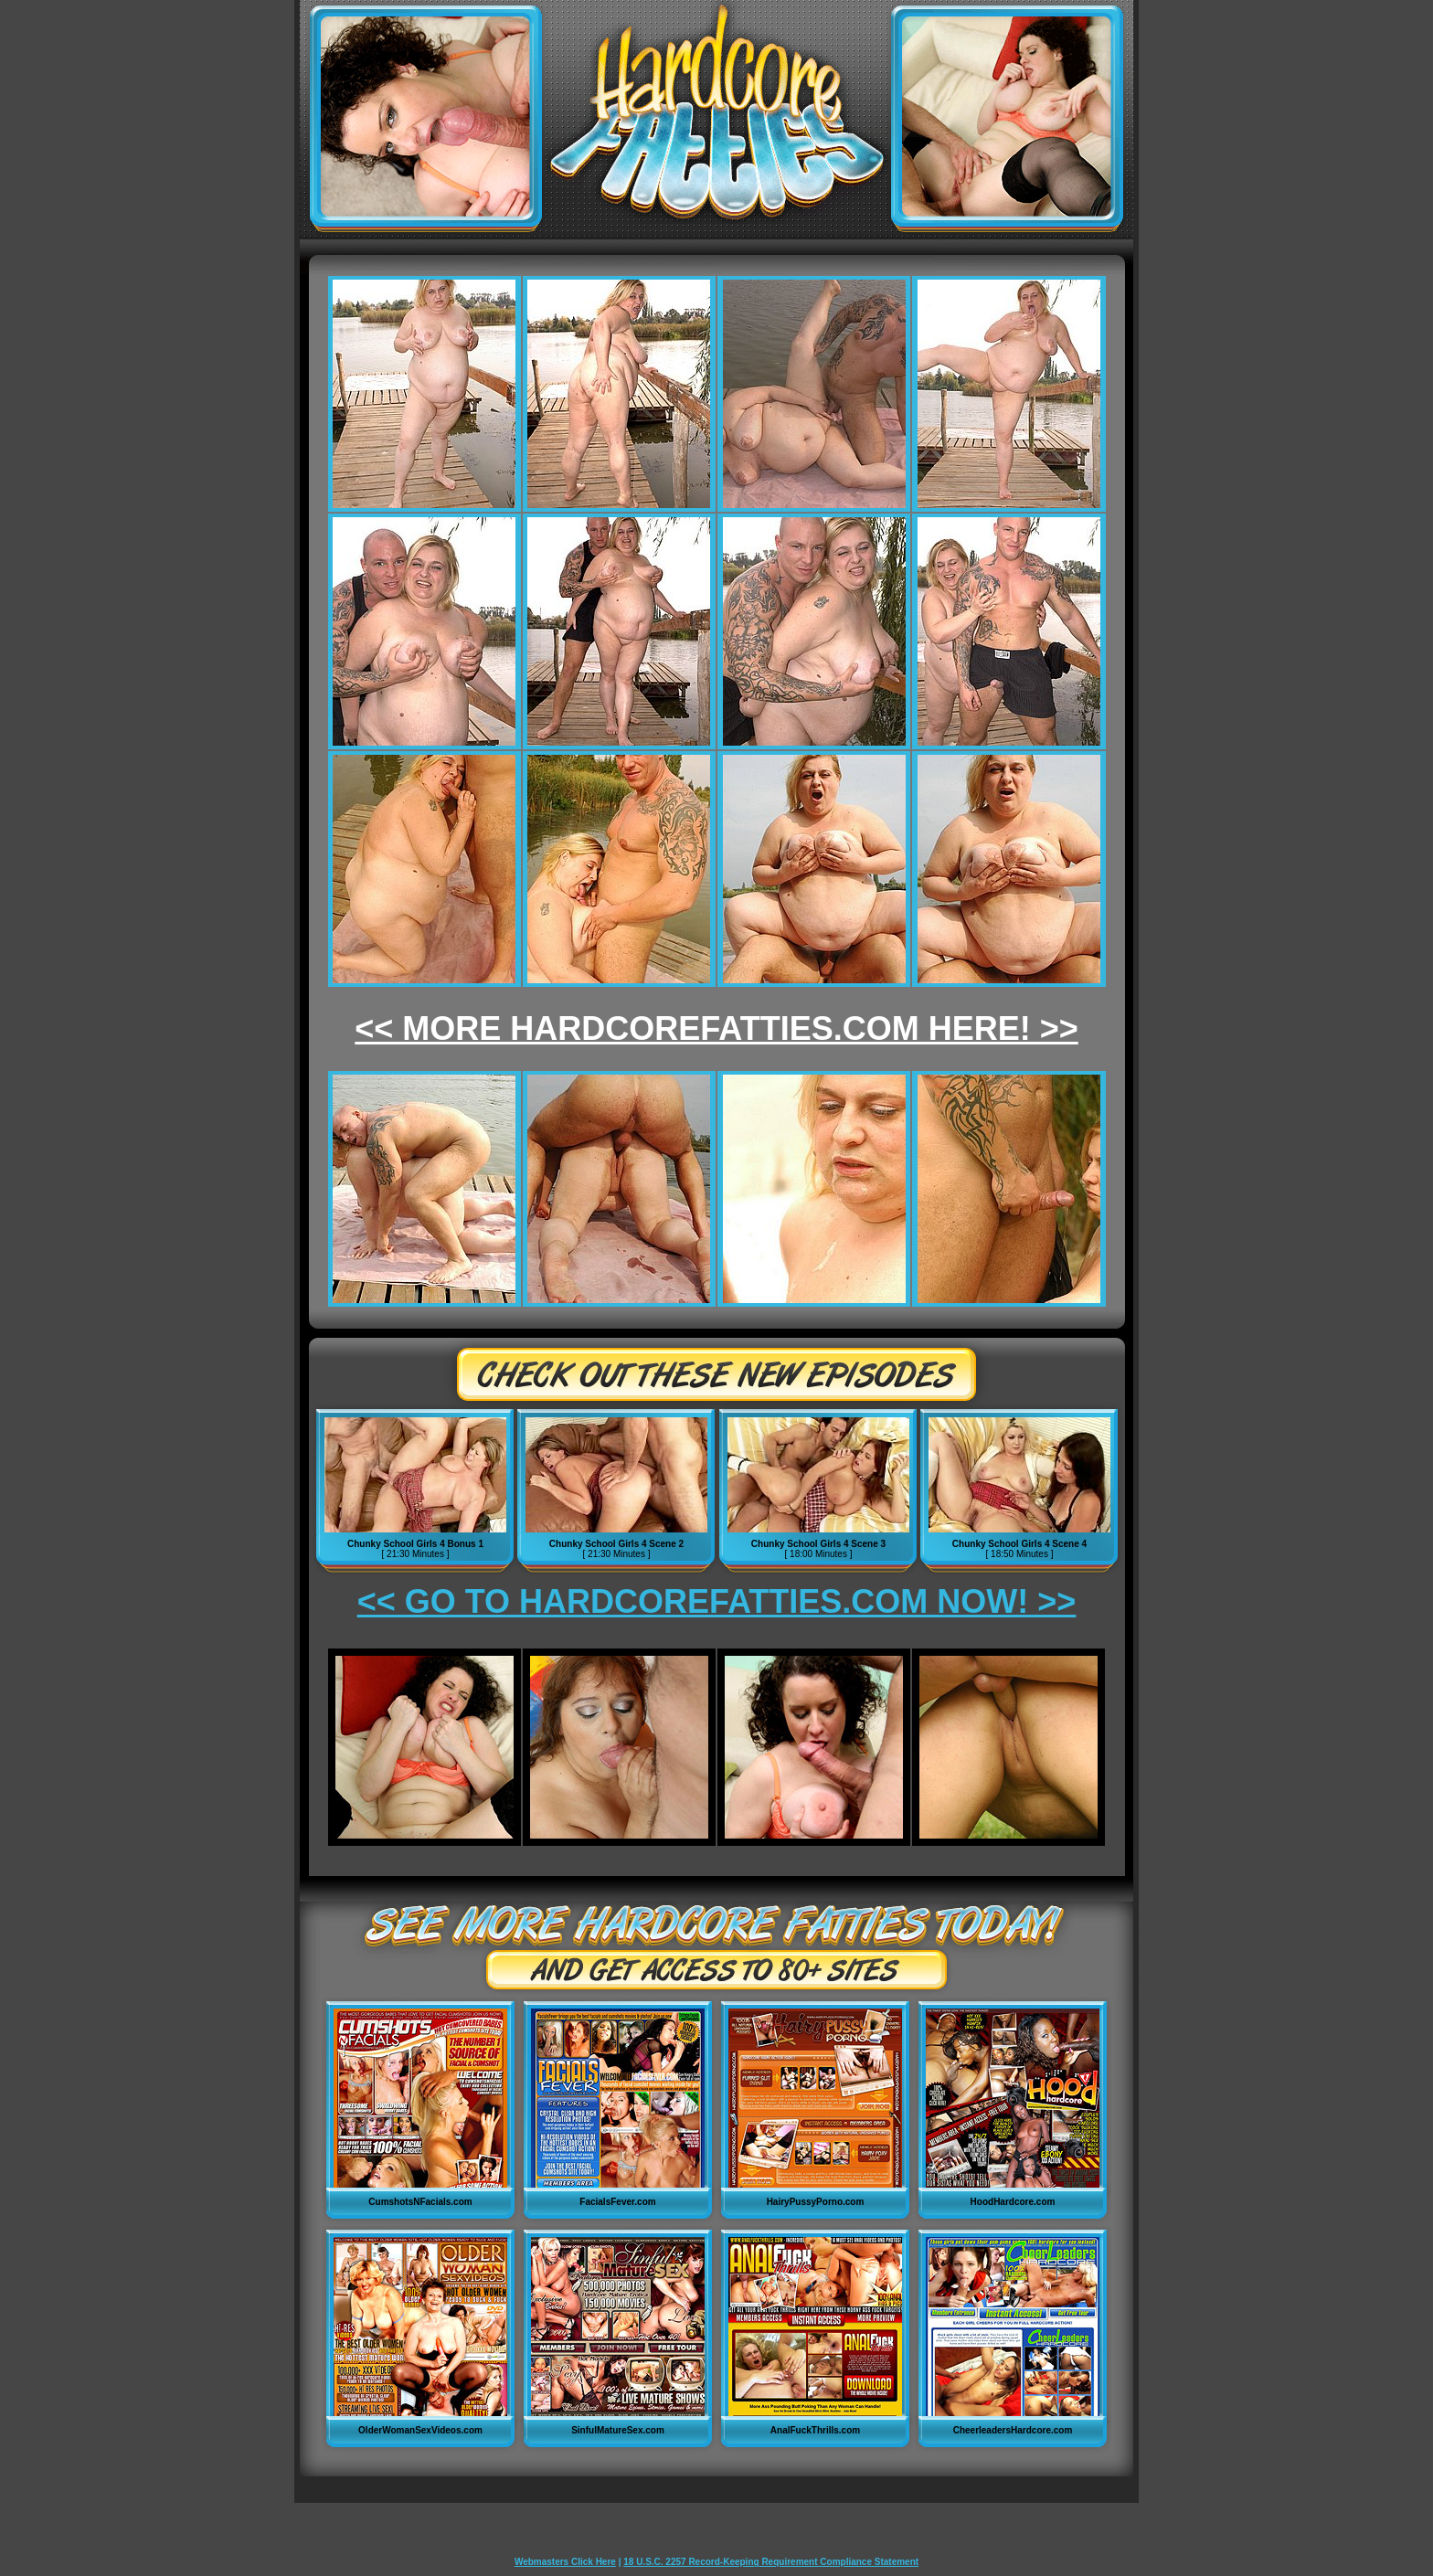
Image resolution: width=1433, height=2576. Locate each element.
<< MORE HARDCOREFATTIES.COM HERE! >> (716, 1028)
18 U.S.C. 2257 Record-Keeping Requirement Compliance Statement (770, 2562)
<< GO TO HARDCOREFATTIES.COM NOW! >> (717, 1601)
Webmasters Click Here (565, 2562)
